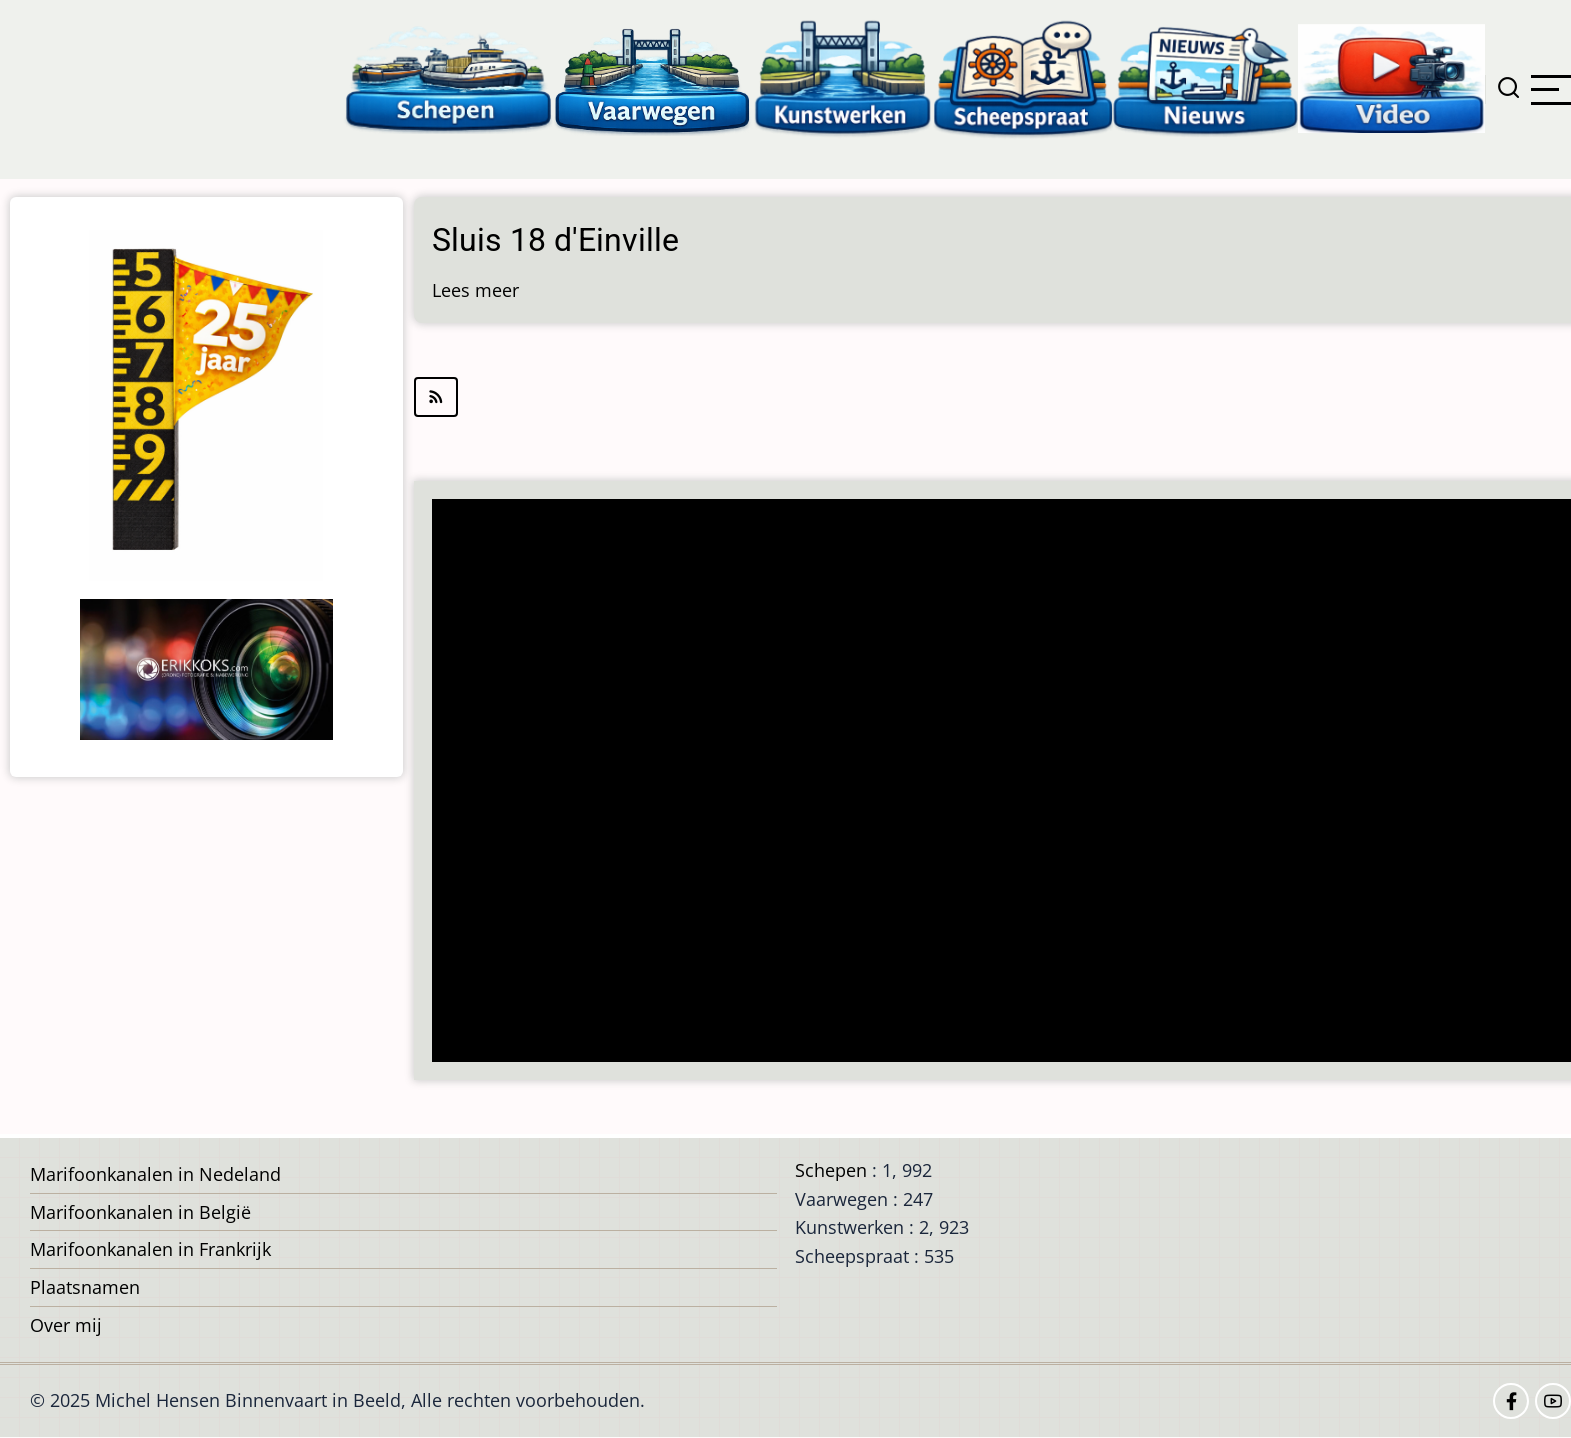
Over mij (66, 1325)
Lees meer (475, 290)
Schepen (831, 1170)
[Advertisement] (1001, 782)
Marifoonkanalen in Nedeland (155, 1174)
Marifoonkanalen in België (140, 1212)
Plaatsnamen (85, 1287)
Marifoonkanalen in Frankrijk (150, 1249)
